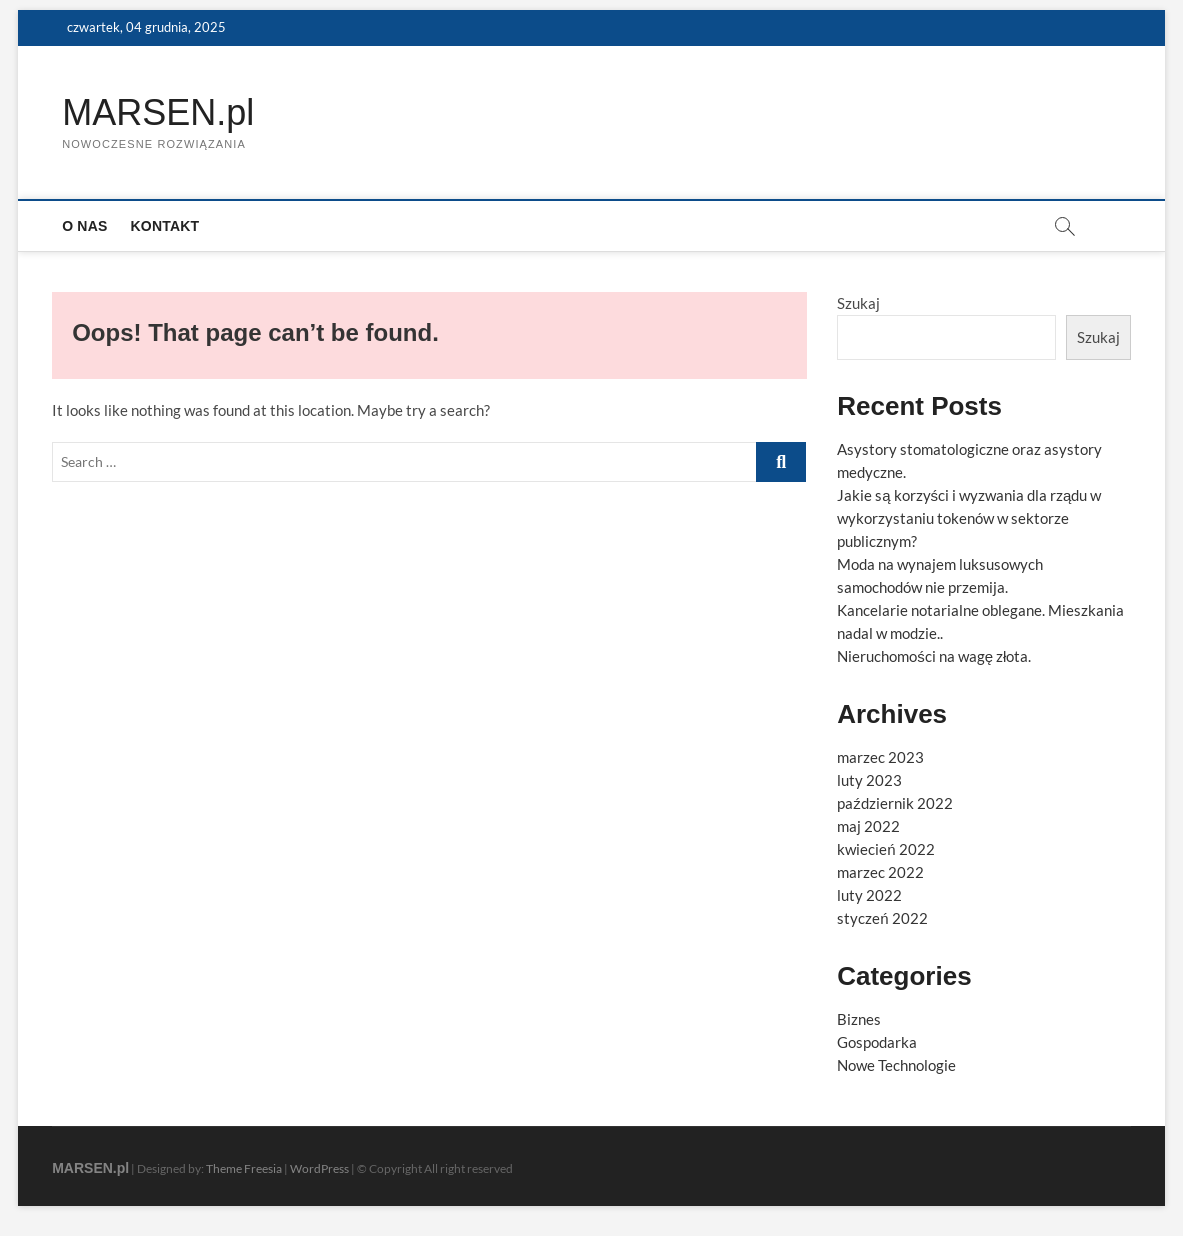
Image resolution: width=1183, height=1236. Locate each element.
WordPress (319, 1168)
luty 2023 (869, 780)
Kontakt (165, 226)
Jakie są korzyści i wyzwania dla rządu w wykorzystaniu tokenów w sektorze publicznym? (969, 518)
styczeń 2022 (882, 918)
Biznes (859, 1019)
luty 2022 (869, 895)
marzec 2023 (880, 757)
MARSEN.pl (158, 112)
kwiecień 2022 (885, 849)
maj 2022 (868, 826)
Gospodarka (877, 1042)
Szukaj (858, 303)
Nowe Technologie (896, 1065)
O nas (84, 226)
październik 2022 (895, 803)
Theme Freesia (244, 1168)
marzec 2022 (880, 872)
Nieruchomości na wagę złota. (934, 656)
